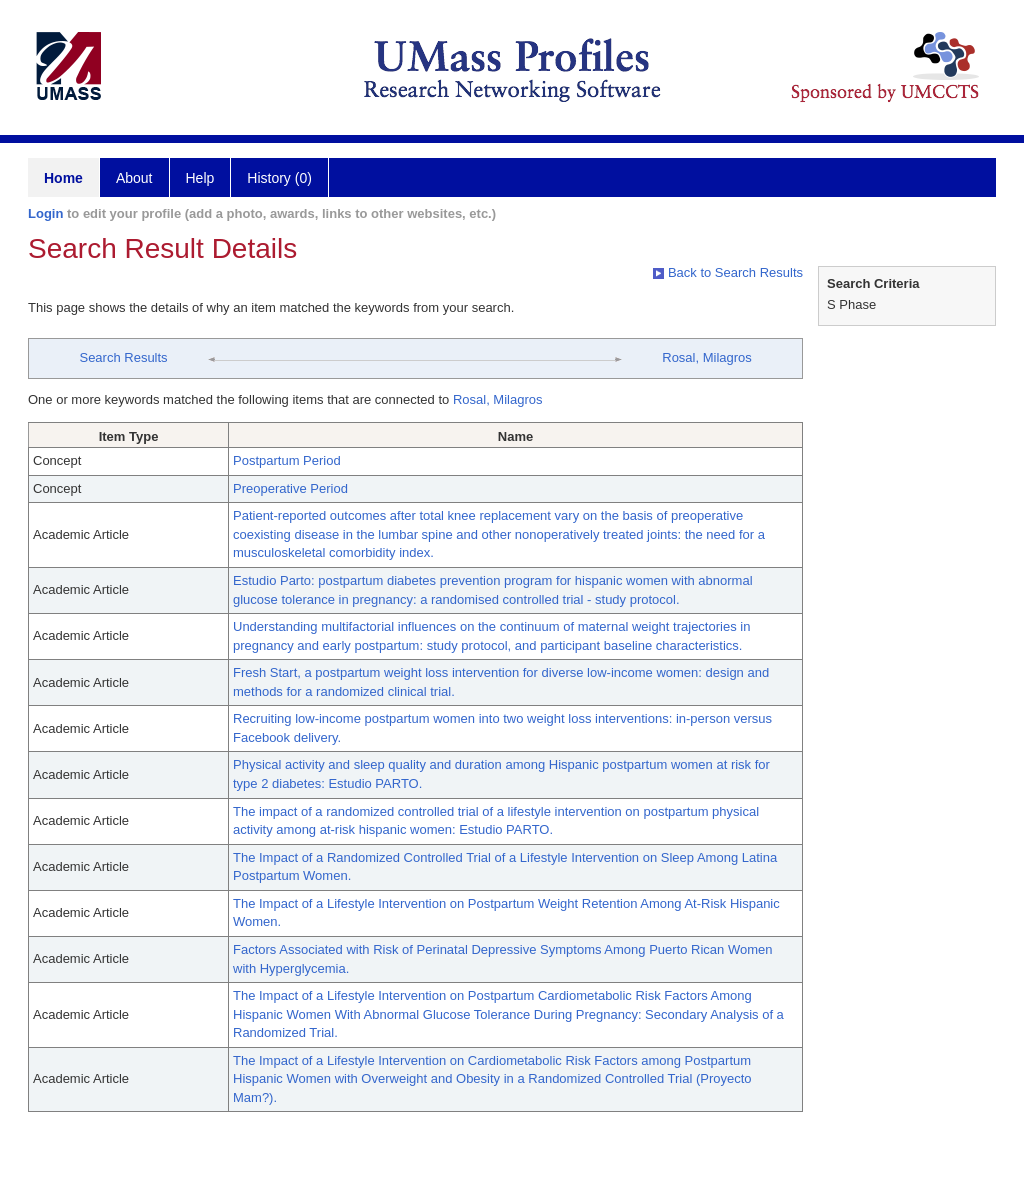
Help (200, 178)
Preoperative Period (290, 488)
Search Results (123, 357)
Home (63, 178)
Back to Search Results (728, 272)
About (134, 178)
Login (45, 213)
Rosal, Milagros (707, 357)
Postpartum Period (287, 460)
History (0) (279, 178)
